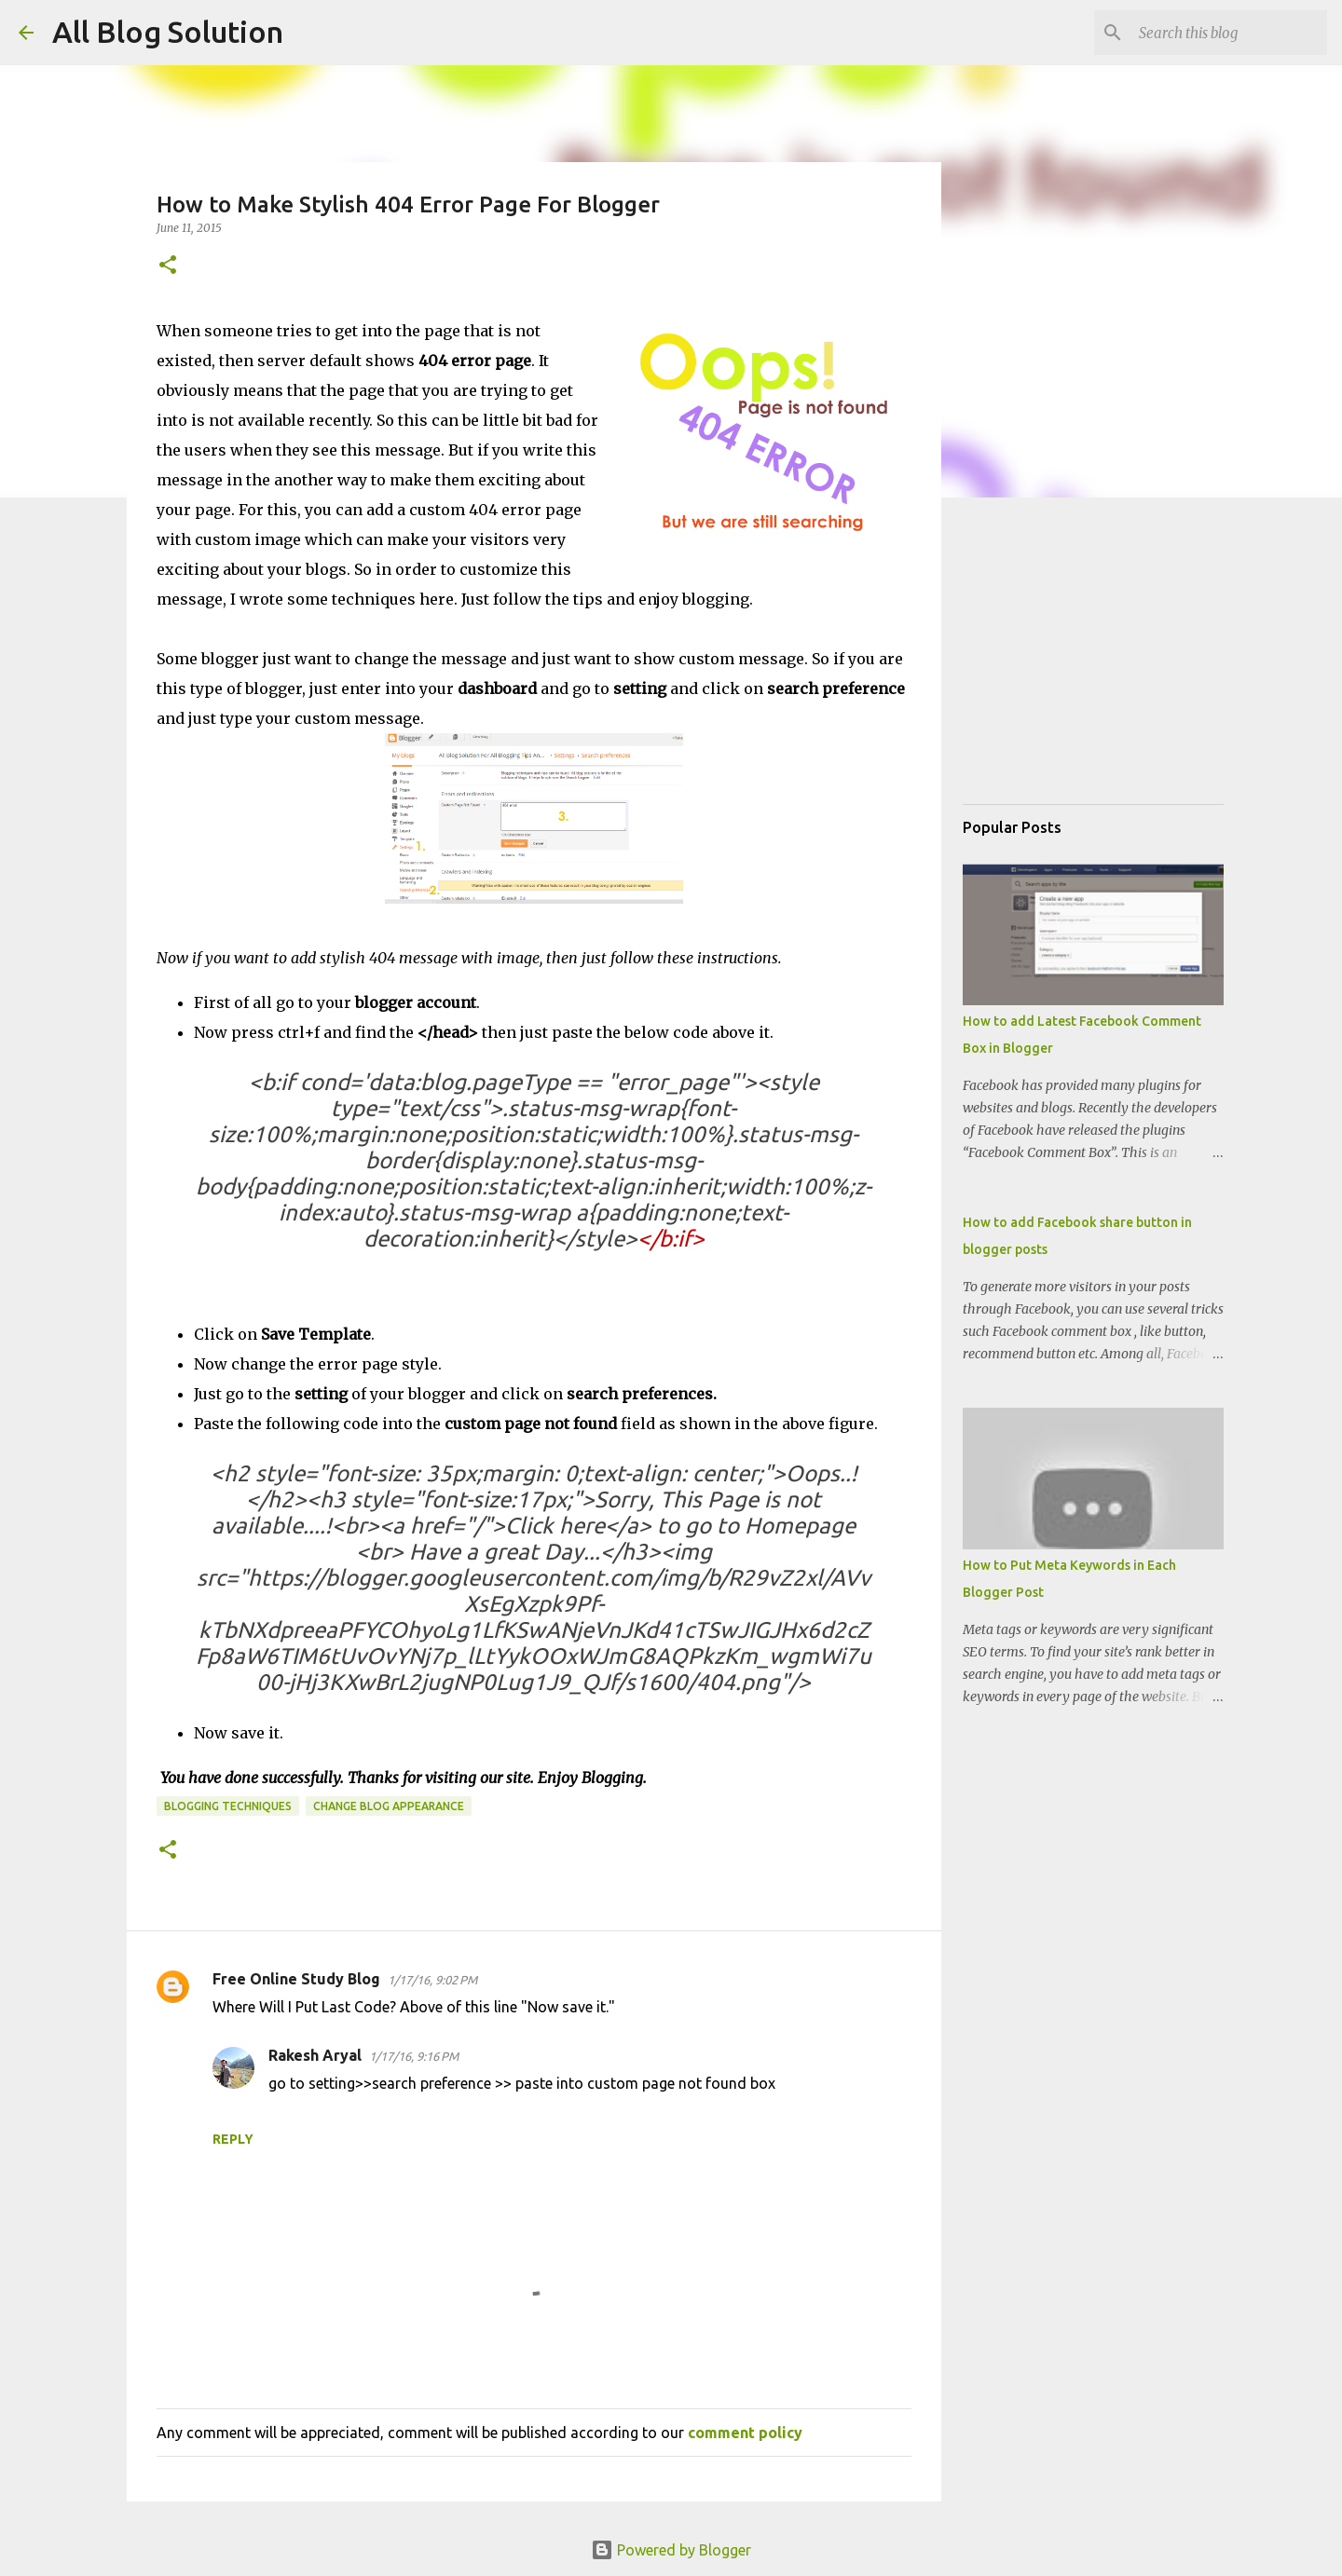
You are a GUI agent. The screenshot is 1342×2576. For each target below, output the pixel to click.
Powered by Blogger (671, 2550)
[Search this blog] (1229, 32)
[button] (168, 266)
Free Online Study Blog (296, 1978)
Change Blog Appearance (388, 1806)
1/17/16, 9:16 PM (414, 2056)
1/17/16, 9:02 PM (432, 1979)
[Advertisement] (1102, 670)
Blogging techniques (228, 1806)
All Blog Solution (167, 31)
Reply (232, 2139)
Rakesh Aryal (315, 2055)
